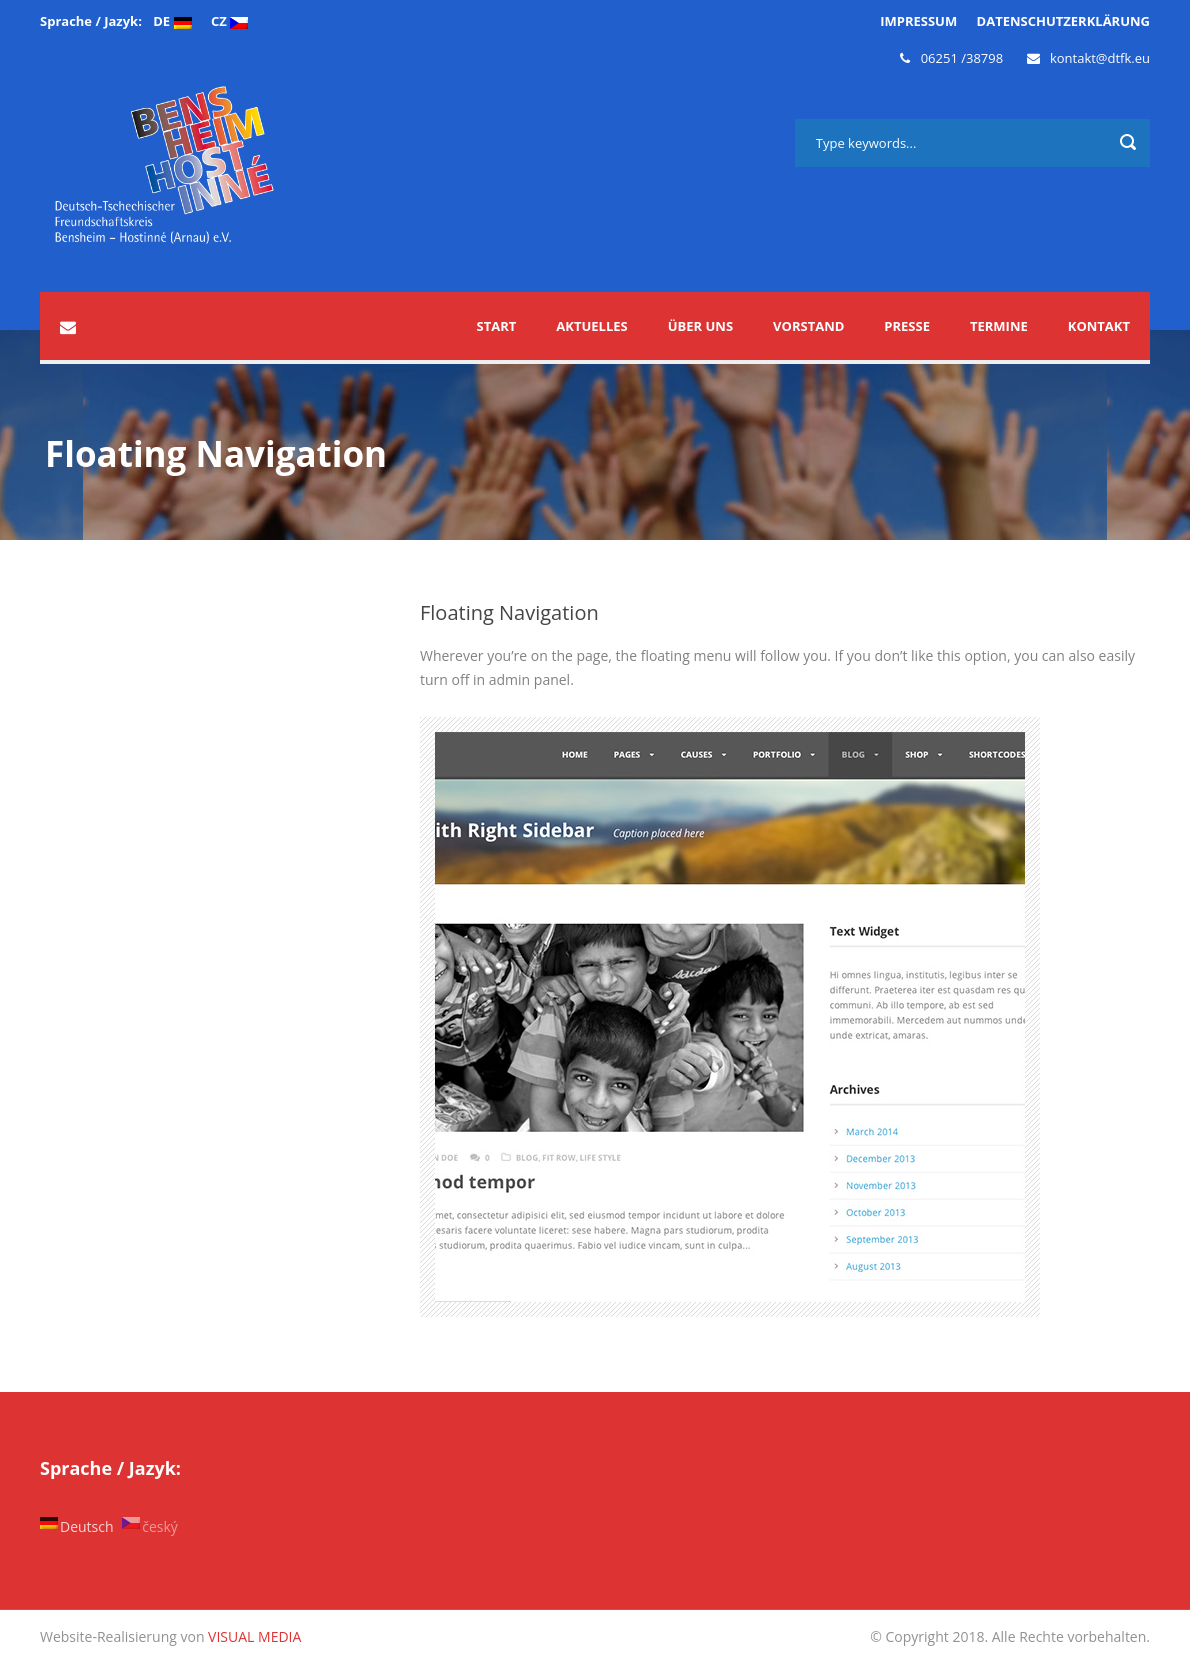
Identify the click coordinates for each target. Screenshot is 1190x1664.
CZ (229, 21)
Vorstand (808, 326)
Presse (907, 326)
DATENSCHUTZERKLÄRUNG (1063, 21)
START (497, 326)
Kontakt (1099, 326)
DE (172, 21)
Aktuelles (591, 326)
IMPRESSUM (918, 21)
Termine (999, 326)
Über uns (700, 326)
